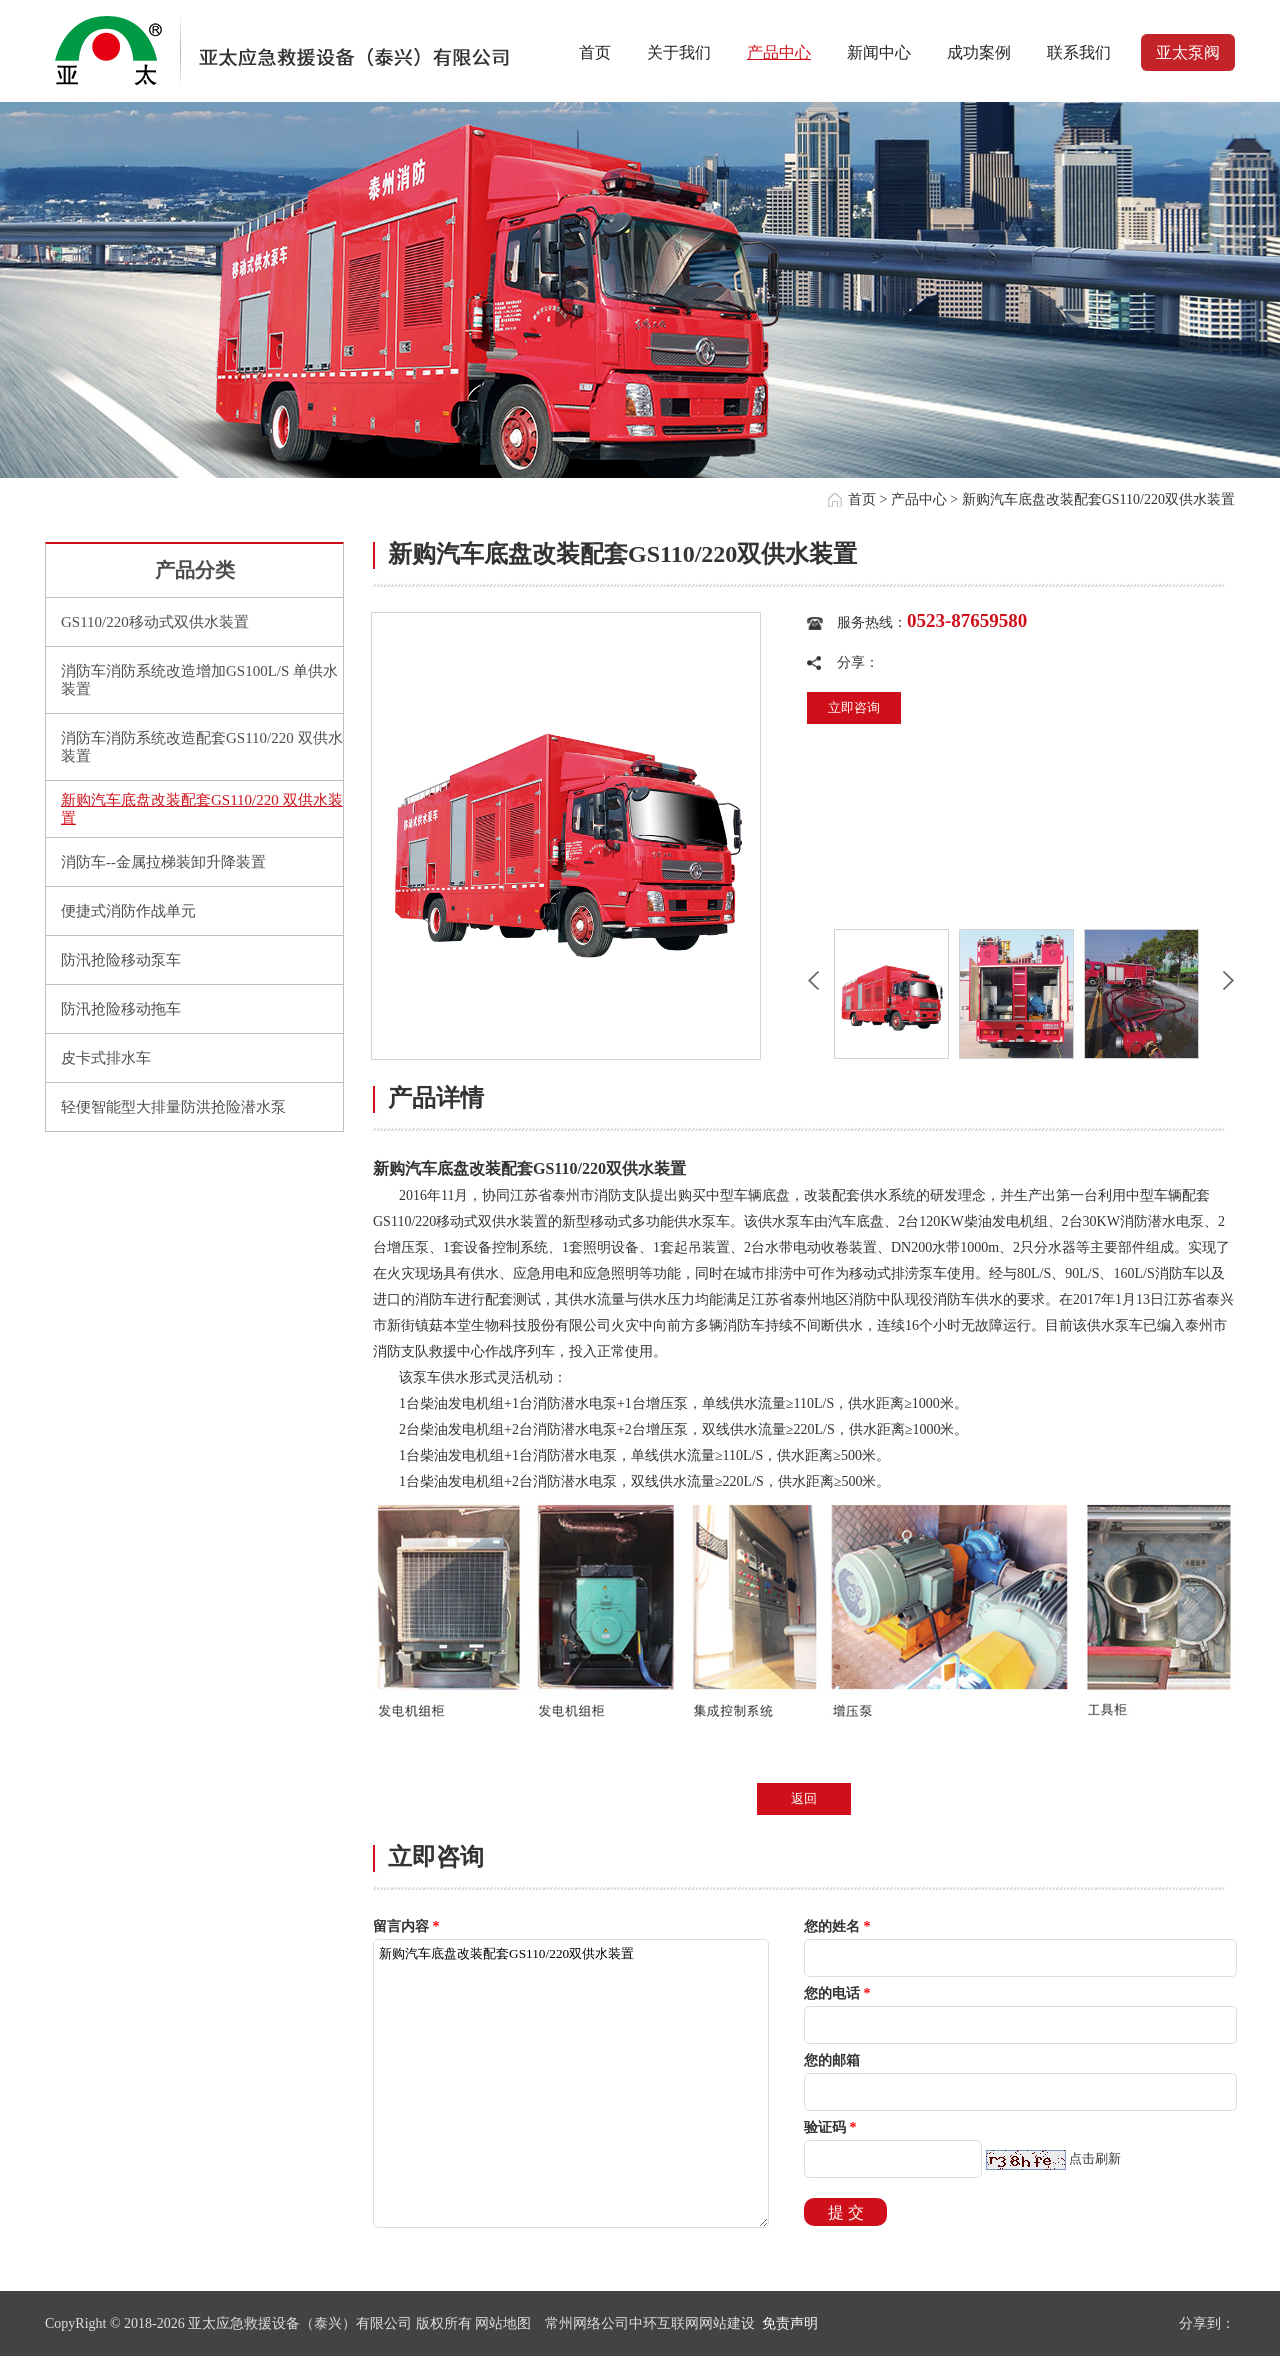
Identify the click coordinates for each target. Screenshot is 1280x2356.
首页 (862, 499)
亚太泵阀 (1188, 52)
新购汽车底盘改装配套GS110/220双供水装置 (571, 2083)
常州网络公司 (587, 2323)
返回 (804, 1798)
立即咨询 (854, 707)
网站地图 (503, 2323)
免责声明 (790, 2323)
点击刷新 (1095, 2158)
